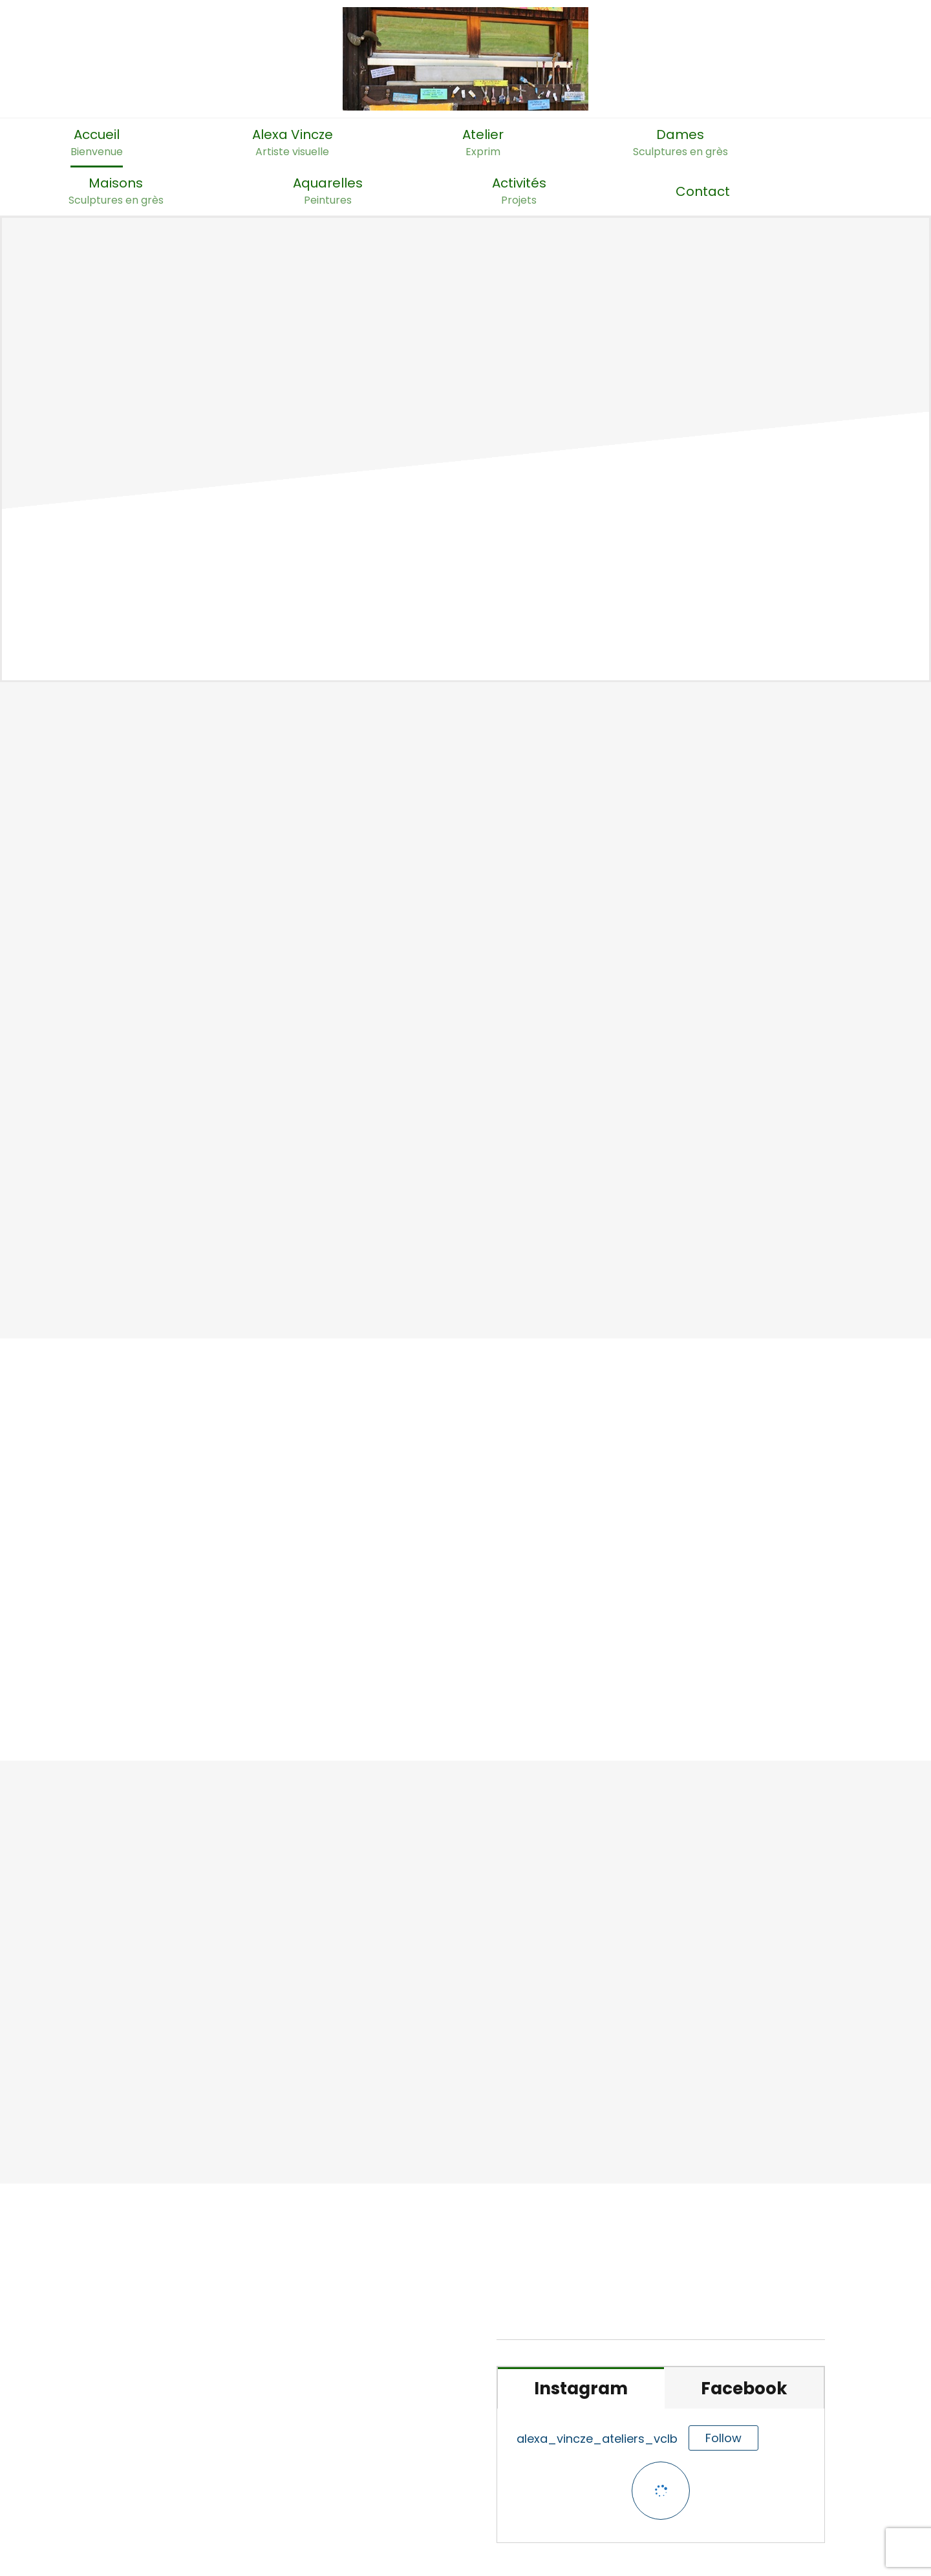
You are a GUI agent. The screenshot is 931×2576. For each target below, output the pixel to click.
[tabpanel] (661, 2476)
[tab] (581, 2388)
